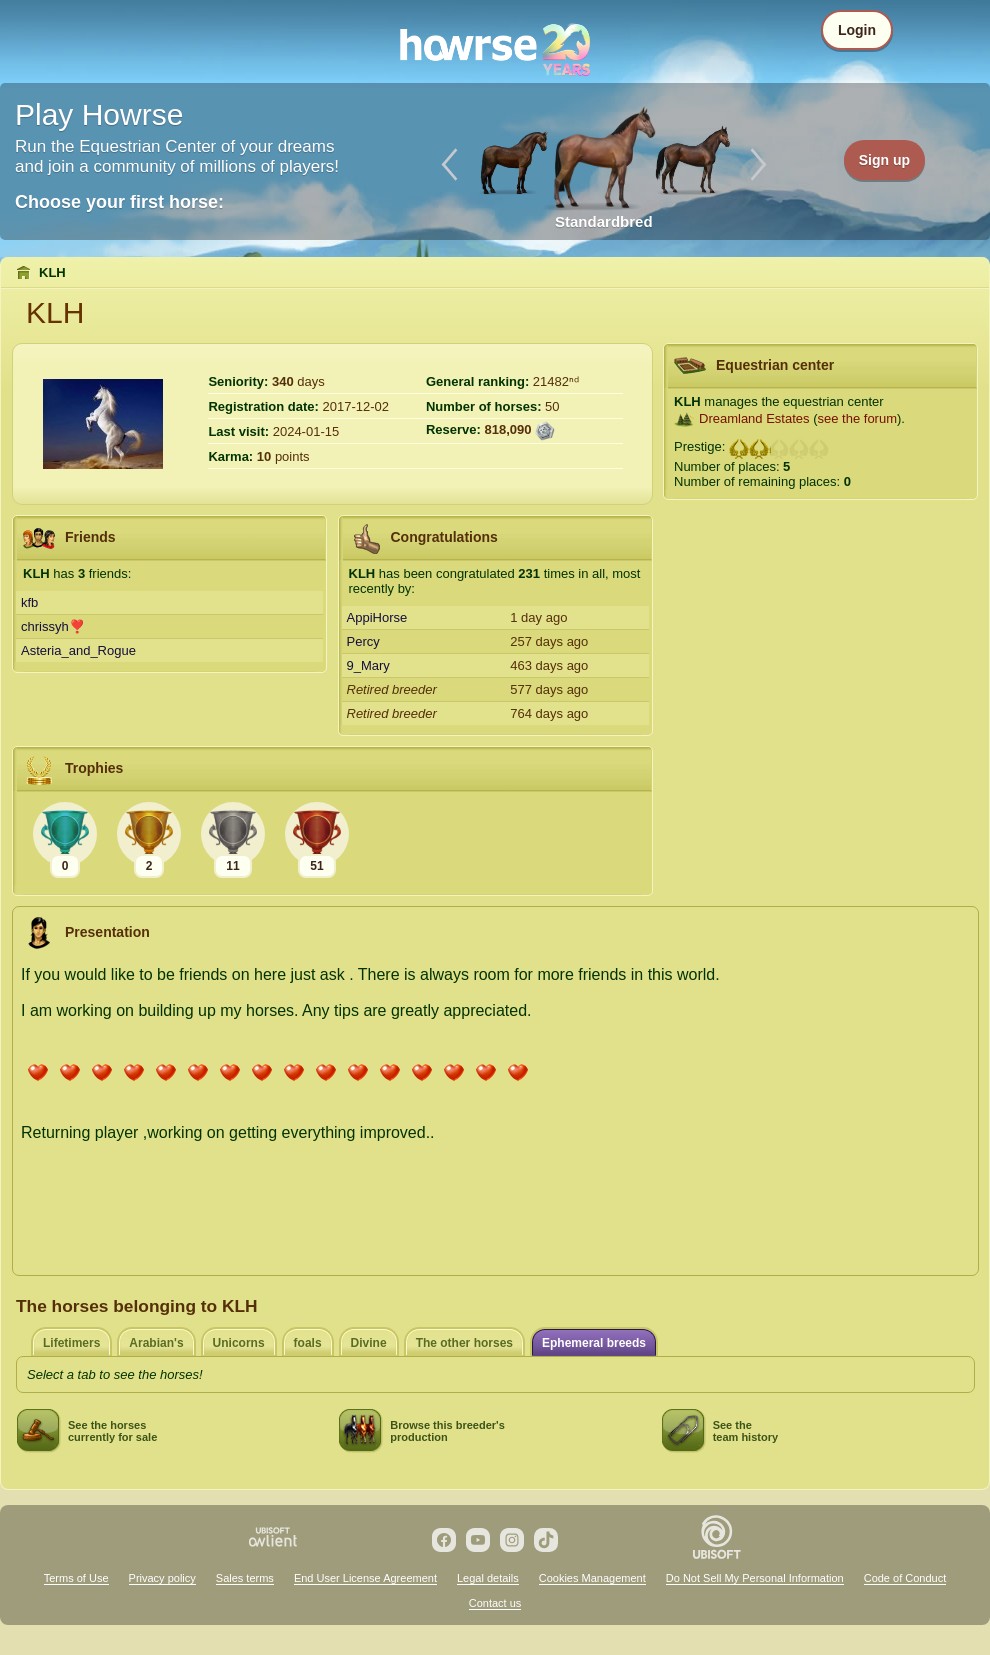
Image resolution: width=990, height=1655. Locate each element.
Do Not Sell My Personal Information (755, 1578)
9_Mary (368, 665)
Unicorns (239, 1343)
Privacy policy (162, 1578)
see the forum (858, 418)
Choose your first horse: (119, 202)
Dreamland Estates (754, 418)
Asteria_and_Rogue (78, 650)
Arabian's (156, 1343)
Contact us (495, 1603)
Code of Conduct (905, 1578)
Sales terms (245, 1578)
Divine (369, 1343)
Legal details (488, 1578)
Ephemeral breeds (594, 1343)
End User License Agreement (365, 1578)
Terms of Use (76, 1578)
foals (308, 1343)
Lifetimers (71, 1343)
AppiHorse (377, 617)
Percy (363, 641)
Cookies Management (592, 1578)
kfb (29, 602)
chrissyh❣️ (53, 626)
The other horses (464, 1343)
